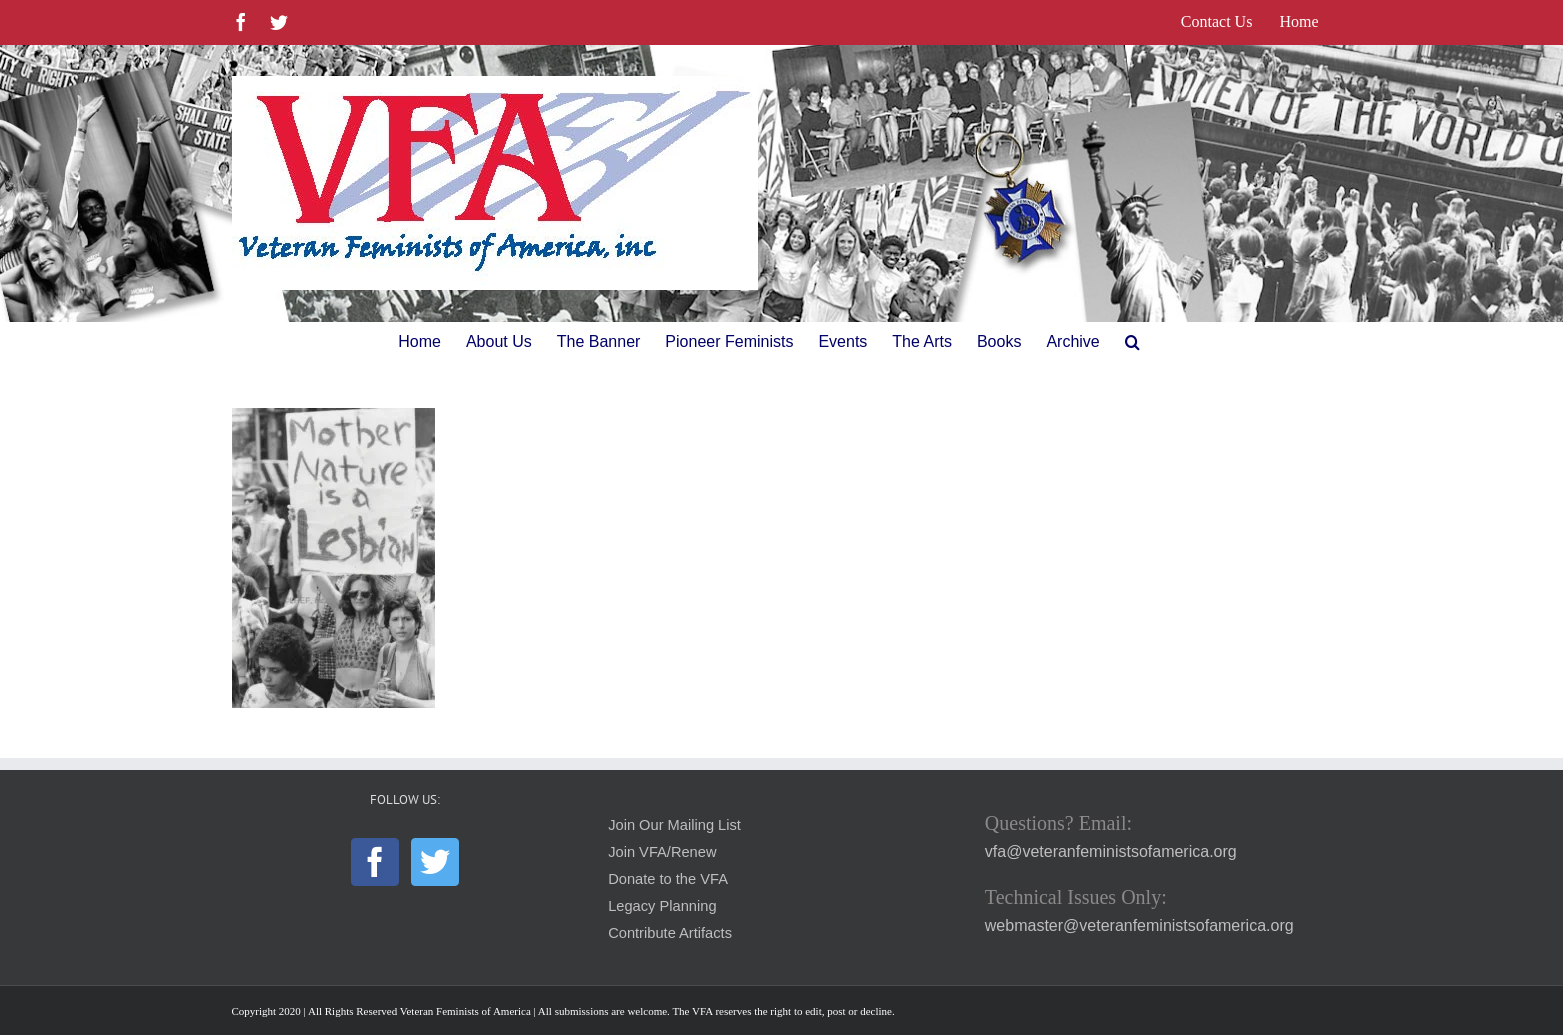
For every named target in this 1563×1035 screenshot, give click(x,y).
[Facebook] (375, 862)
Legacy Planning (662, 906)
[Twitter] (435, 862)
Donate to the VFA (668, 879)
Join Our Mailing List (674, 825)
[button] (1132, 342)
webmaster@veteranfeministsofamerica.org (1139, 925)
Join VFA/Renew (662, 852)
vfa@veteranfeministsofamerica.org (1111, 851)
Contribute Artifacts (670, 933)
